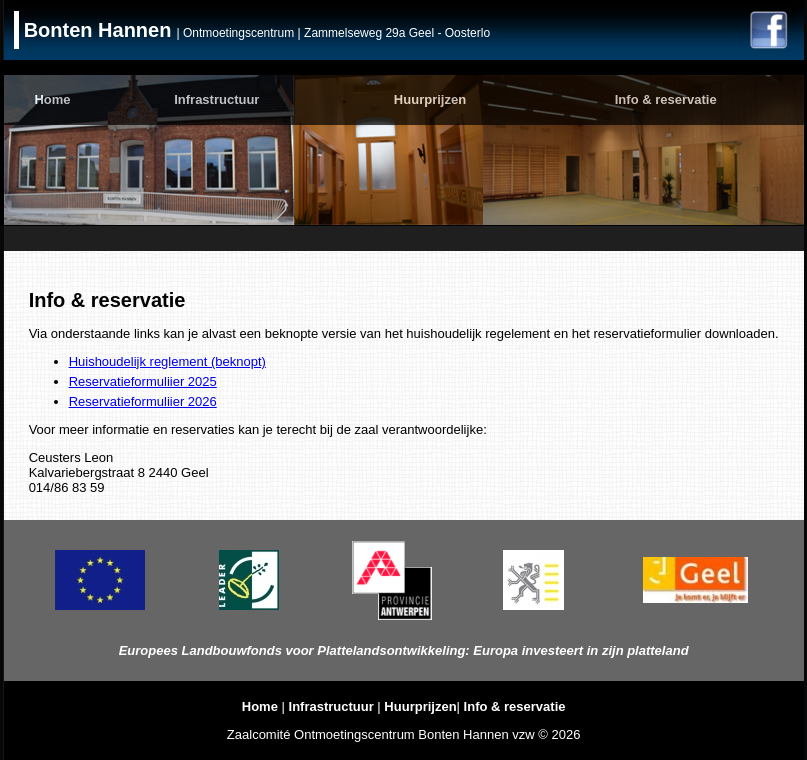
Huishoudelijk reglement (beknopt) (167, 361)
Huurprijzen (430, 99)
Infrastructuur (216, 99)
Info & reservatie (666, 99)
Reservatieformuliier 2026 (143, 401)
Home (52, 99)
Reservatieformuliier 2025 (143, 381)
